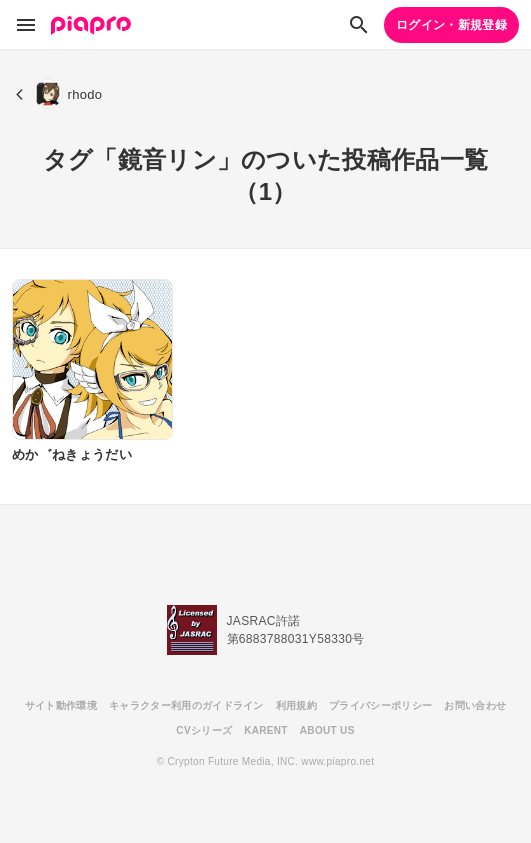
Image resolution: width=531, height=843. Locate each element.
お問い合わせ (475, 705)
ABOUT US (327, 730)
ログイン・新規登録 (451, 25)
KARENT (266, 730)
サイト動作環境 (61, 705)
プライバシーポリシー (380, 705)
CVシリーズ (204, 730)
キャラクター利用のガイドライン (186, 705)
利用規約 (296, 705)
